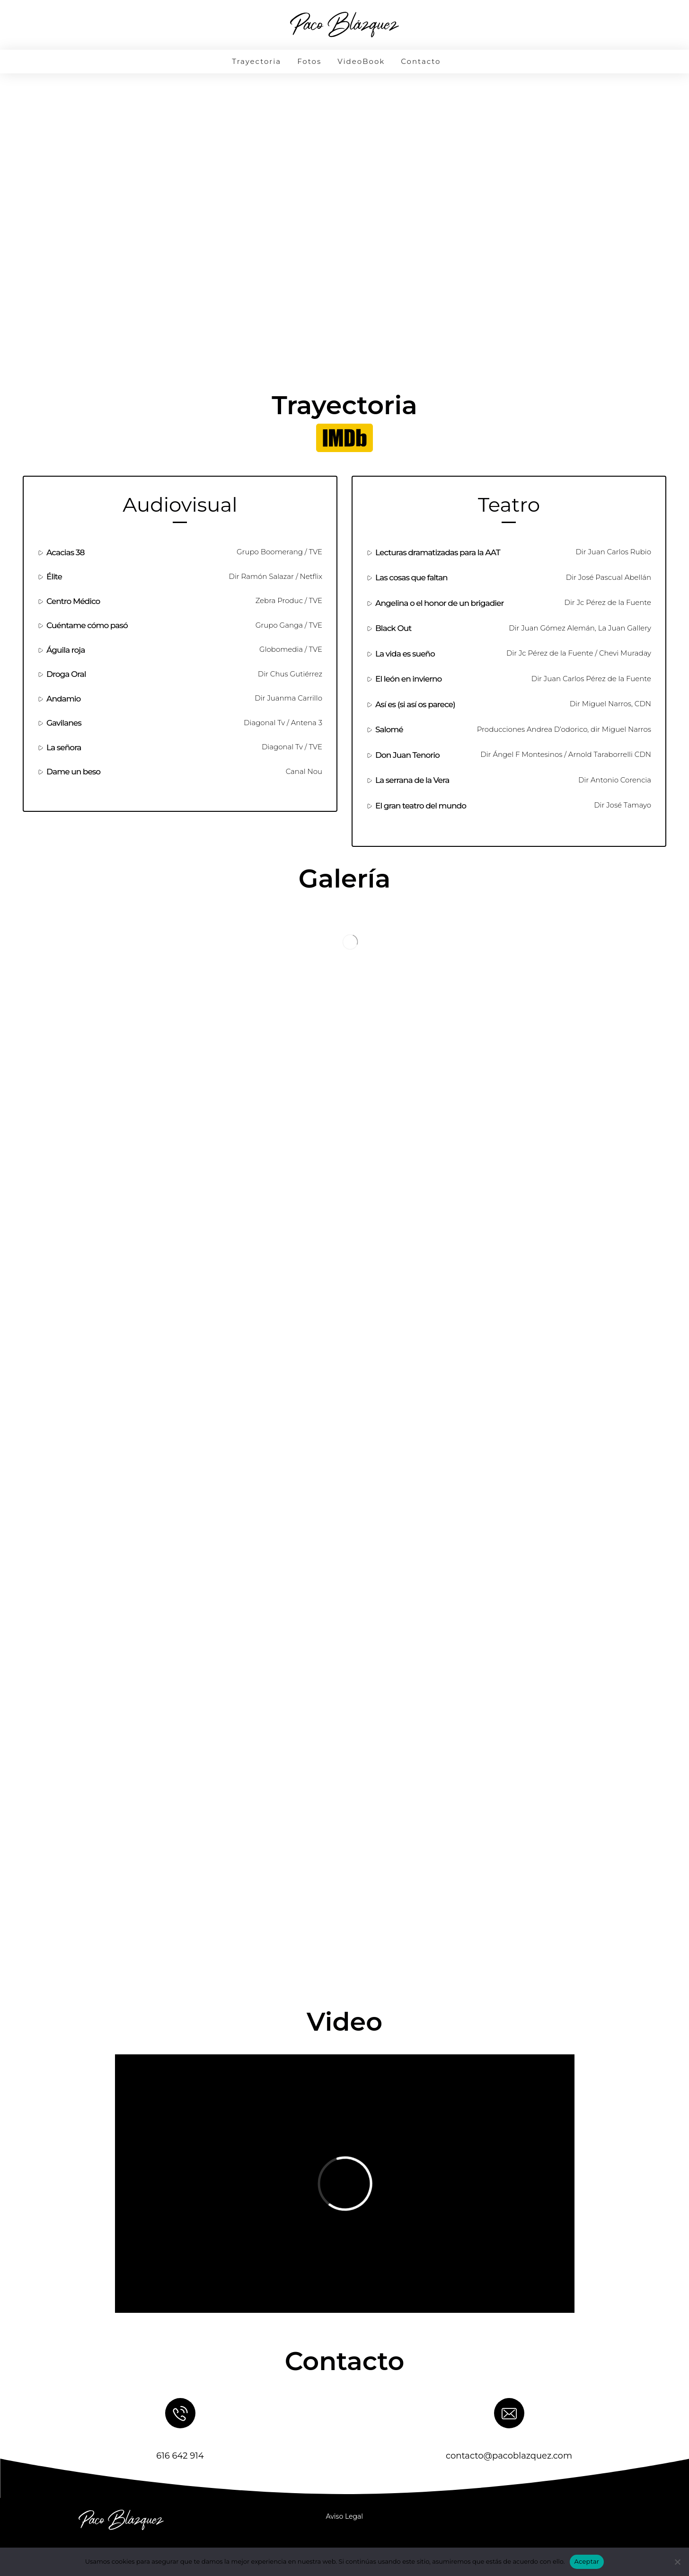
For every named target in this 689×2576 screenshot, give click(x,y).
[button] (344, 438)
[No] (677, 2562)
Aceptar (587, 2561)
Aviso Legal (344, 2516)
